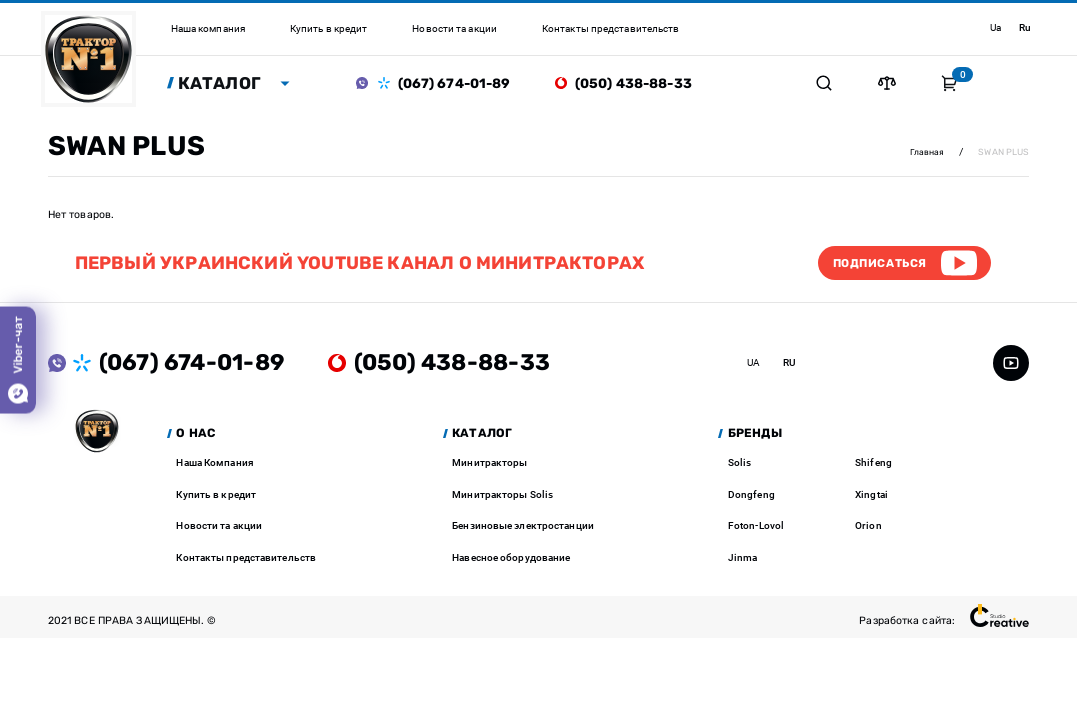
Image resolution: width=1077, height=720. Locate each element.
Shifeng (873, 466)
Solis (740, 466)
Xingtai (871, 497)
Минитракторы (489, 466)
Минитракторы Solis (502, 497)
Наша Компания (214, 466)
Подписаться (875, 265)
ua (994, 27)
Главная (927, 153)
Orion (868, 529)
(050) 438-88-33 (637, 84)
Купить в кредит (216, 497)
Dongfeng (751, 497)
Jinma (743, 560)
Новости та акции (219, 529)
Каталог (223, 83)
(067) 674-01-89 (458, 84)
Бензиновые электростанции (523, 529)
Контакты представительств (246, 560)
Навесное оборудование (511, 560)
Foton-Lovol (756, 529)
